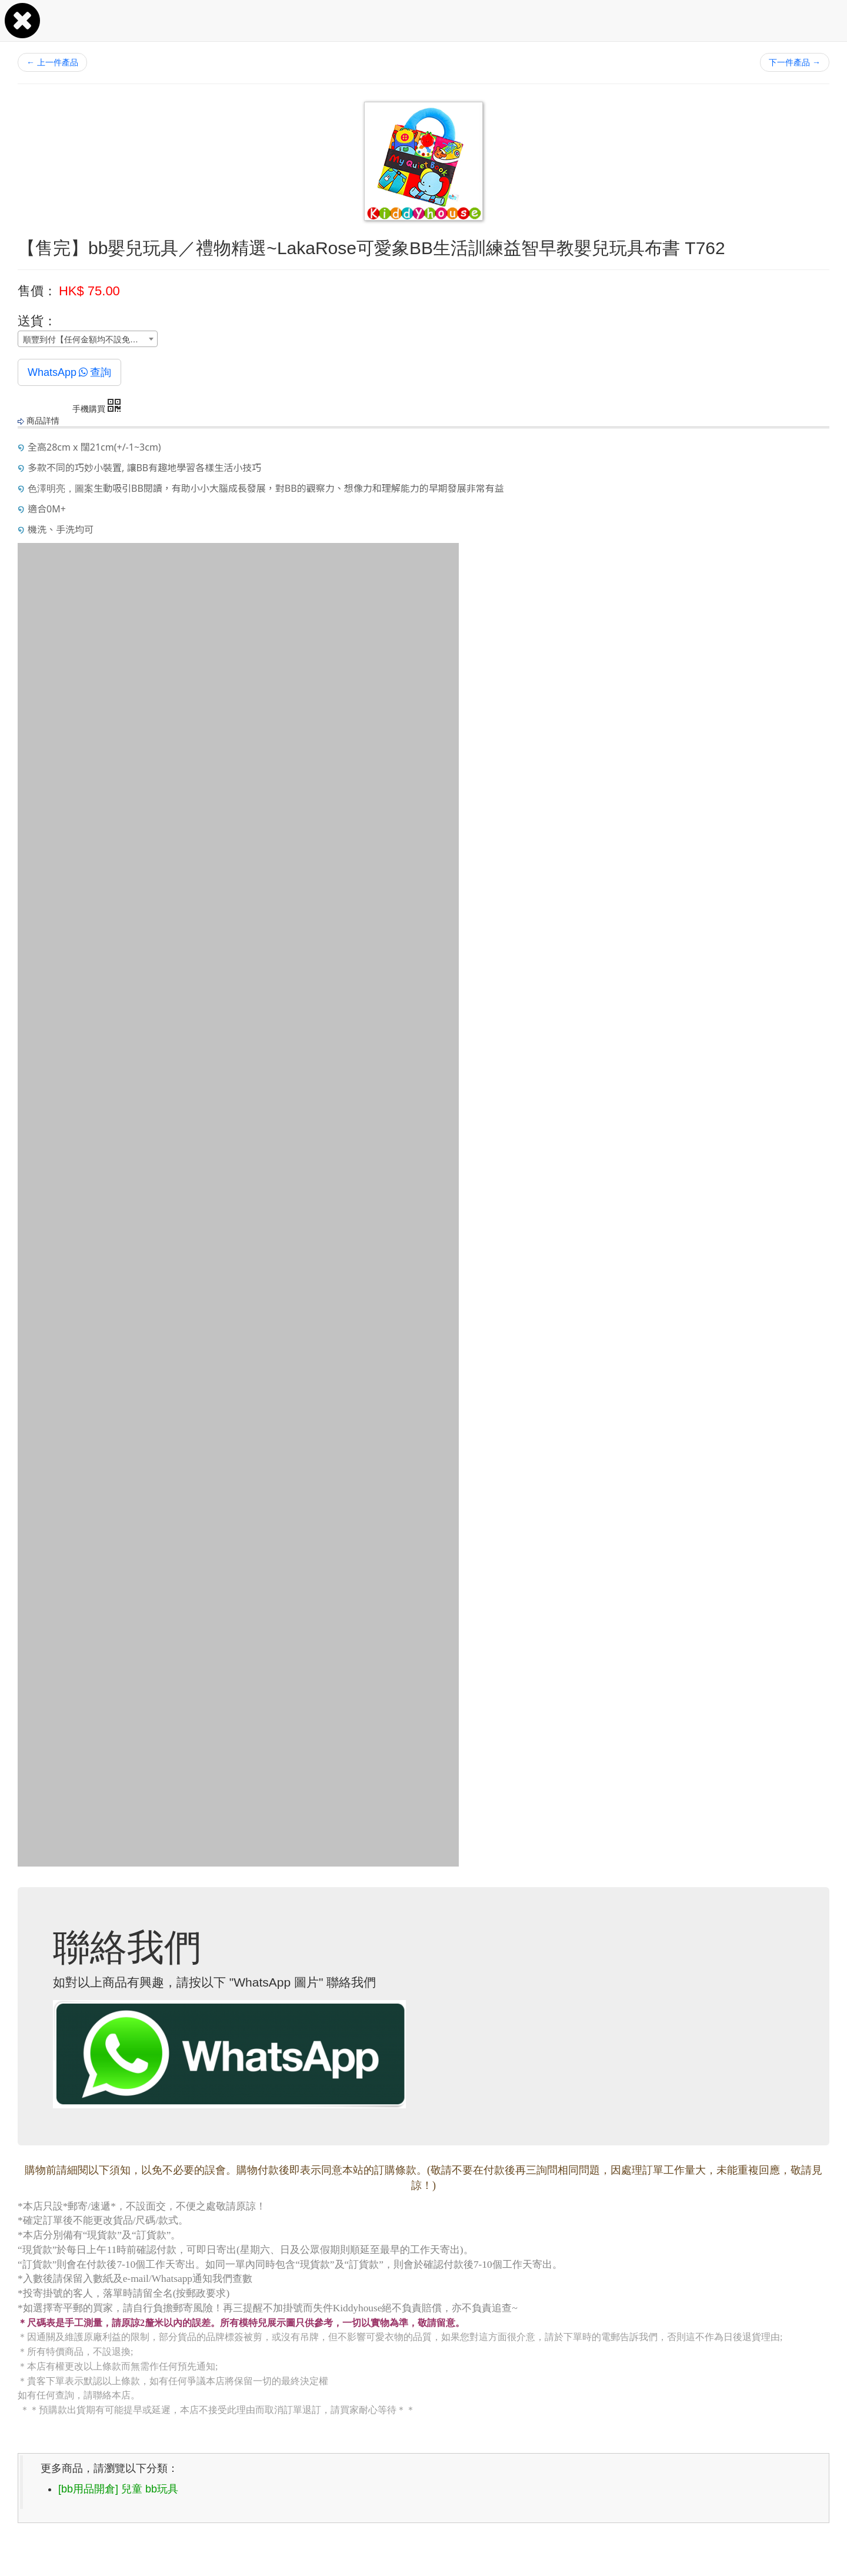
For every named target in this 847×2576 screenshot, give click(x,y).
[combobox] (88, 339)
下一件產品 (795, 62)
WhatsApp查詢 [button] (69, 372)
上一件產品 (52, 62)
